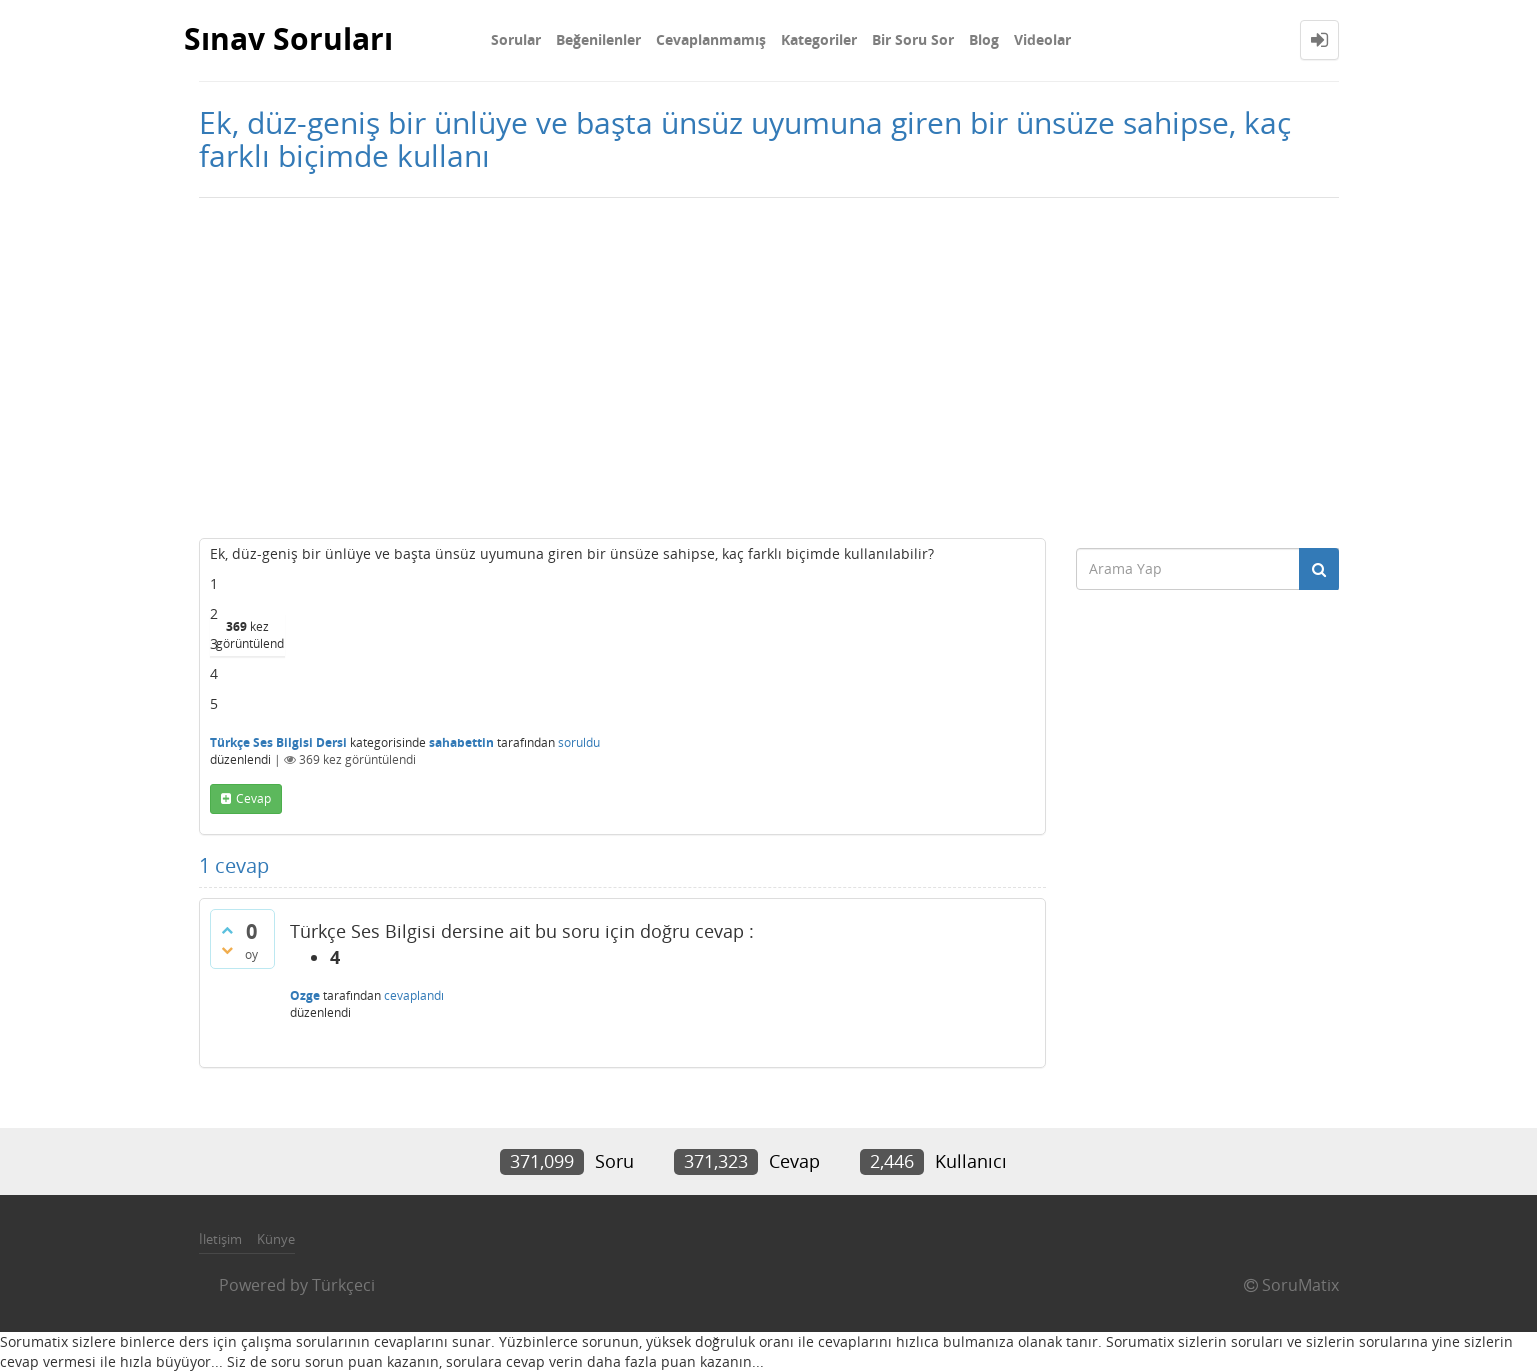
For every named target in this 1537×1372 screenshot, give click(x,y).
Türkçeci (343, 1285)
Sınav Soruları (288, 39)
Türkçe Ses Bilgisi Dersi (278, 742)
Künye (276, 1239)
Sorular (516, 39)
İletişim (220, 1239)
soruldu (579, 742)
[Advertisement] (769, 368)
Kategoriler (819, 39)
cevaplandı (414, 995)
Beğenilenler (598, 39)
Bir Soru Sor (913, 39)
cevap (253, 798)
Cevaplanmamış (711, 39)
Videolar (1042, 39)
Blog (984, 39)
